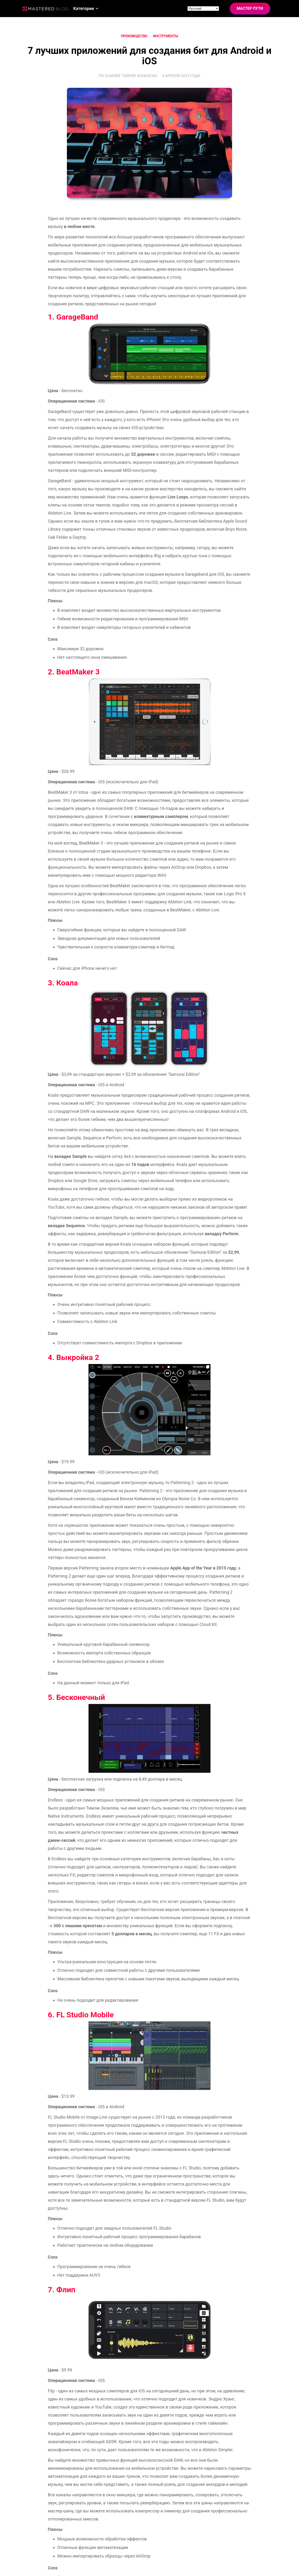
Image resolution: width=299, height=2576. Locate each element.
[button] (85, 8)
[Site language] (203, 8)
